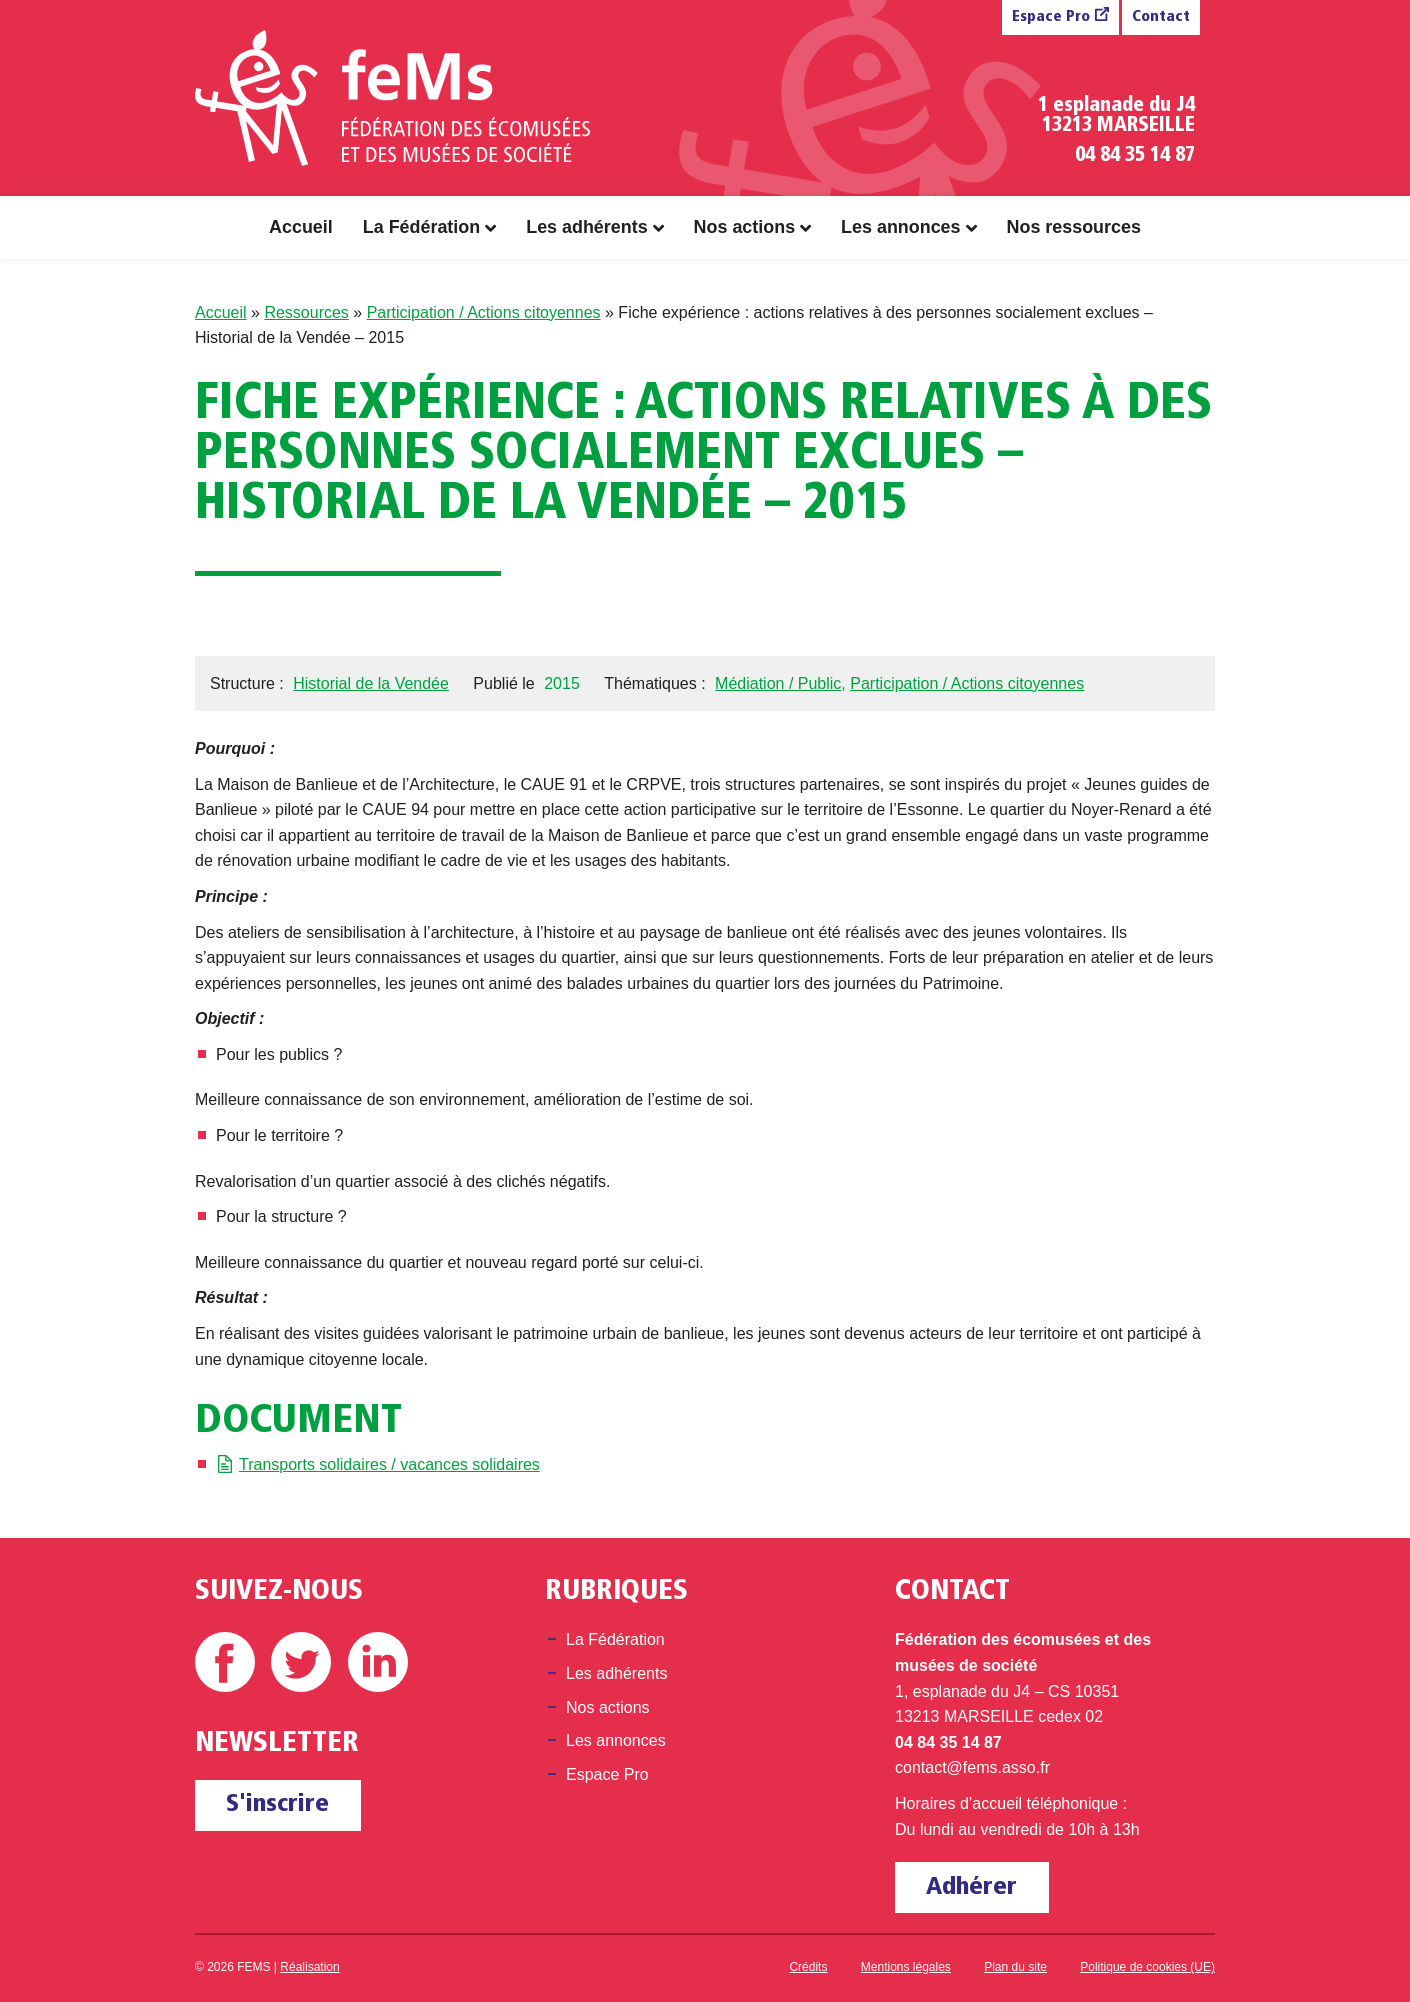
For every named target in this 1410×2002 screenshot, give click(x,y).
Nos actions (745, 227)
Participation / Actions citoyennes (484, 312)
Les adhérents (586, 227)
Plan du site (1015, 1967)
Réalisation (309, 1967)
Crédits (808, 1967)
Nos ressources (1074, 227)
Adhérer (971, 1887)
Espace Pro (1051, 17)
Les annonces (900, 227)
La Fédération (421, 227)
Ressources (306, 312)
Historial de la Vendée (371, 683)
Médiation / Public (778, 683)
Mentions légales (906, 1967)
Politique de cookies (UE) (1147, 1967)
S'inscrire (277, 1804)
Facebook (225, 1662)
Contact (1161, 17)
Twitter (301, 1662)
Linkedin (378, 1662)
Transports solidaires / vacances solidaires (389, 1464)
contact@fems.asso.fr (972, 1767)
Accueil (301, 227)
